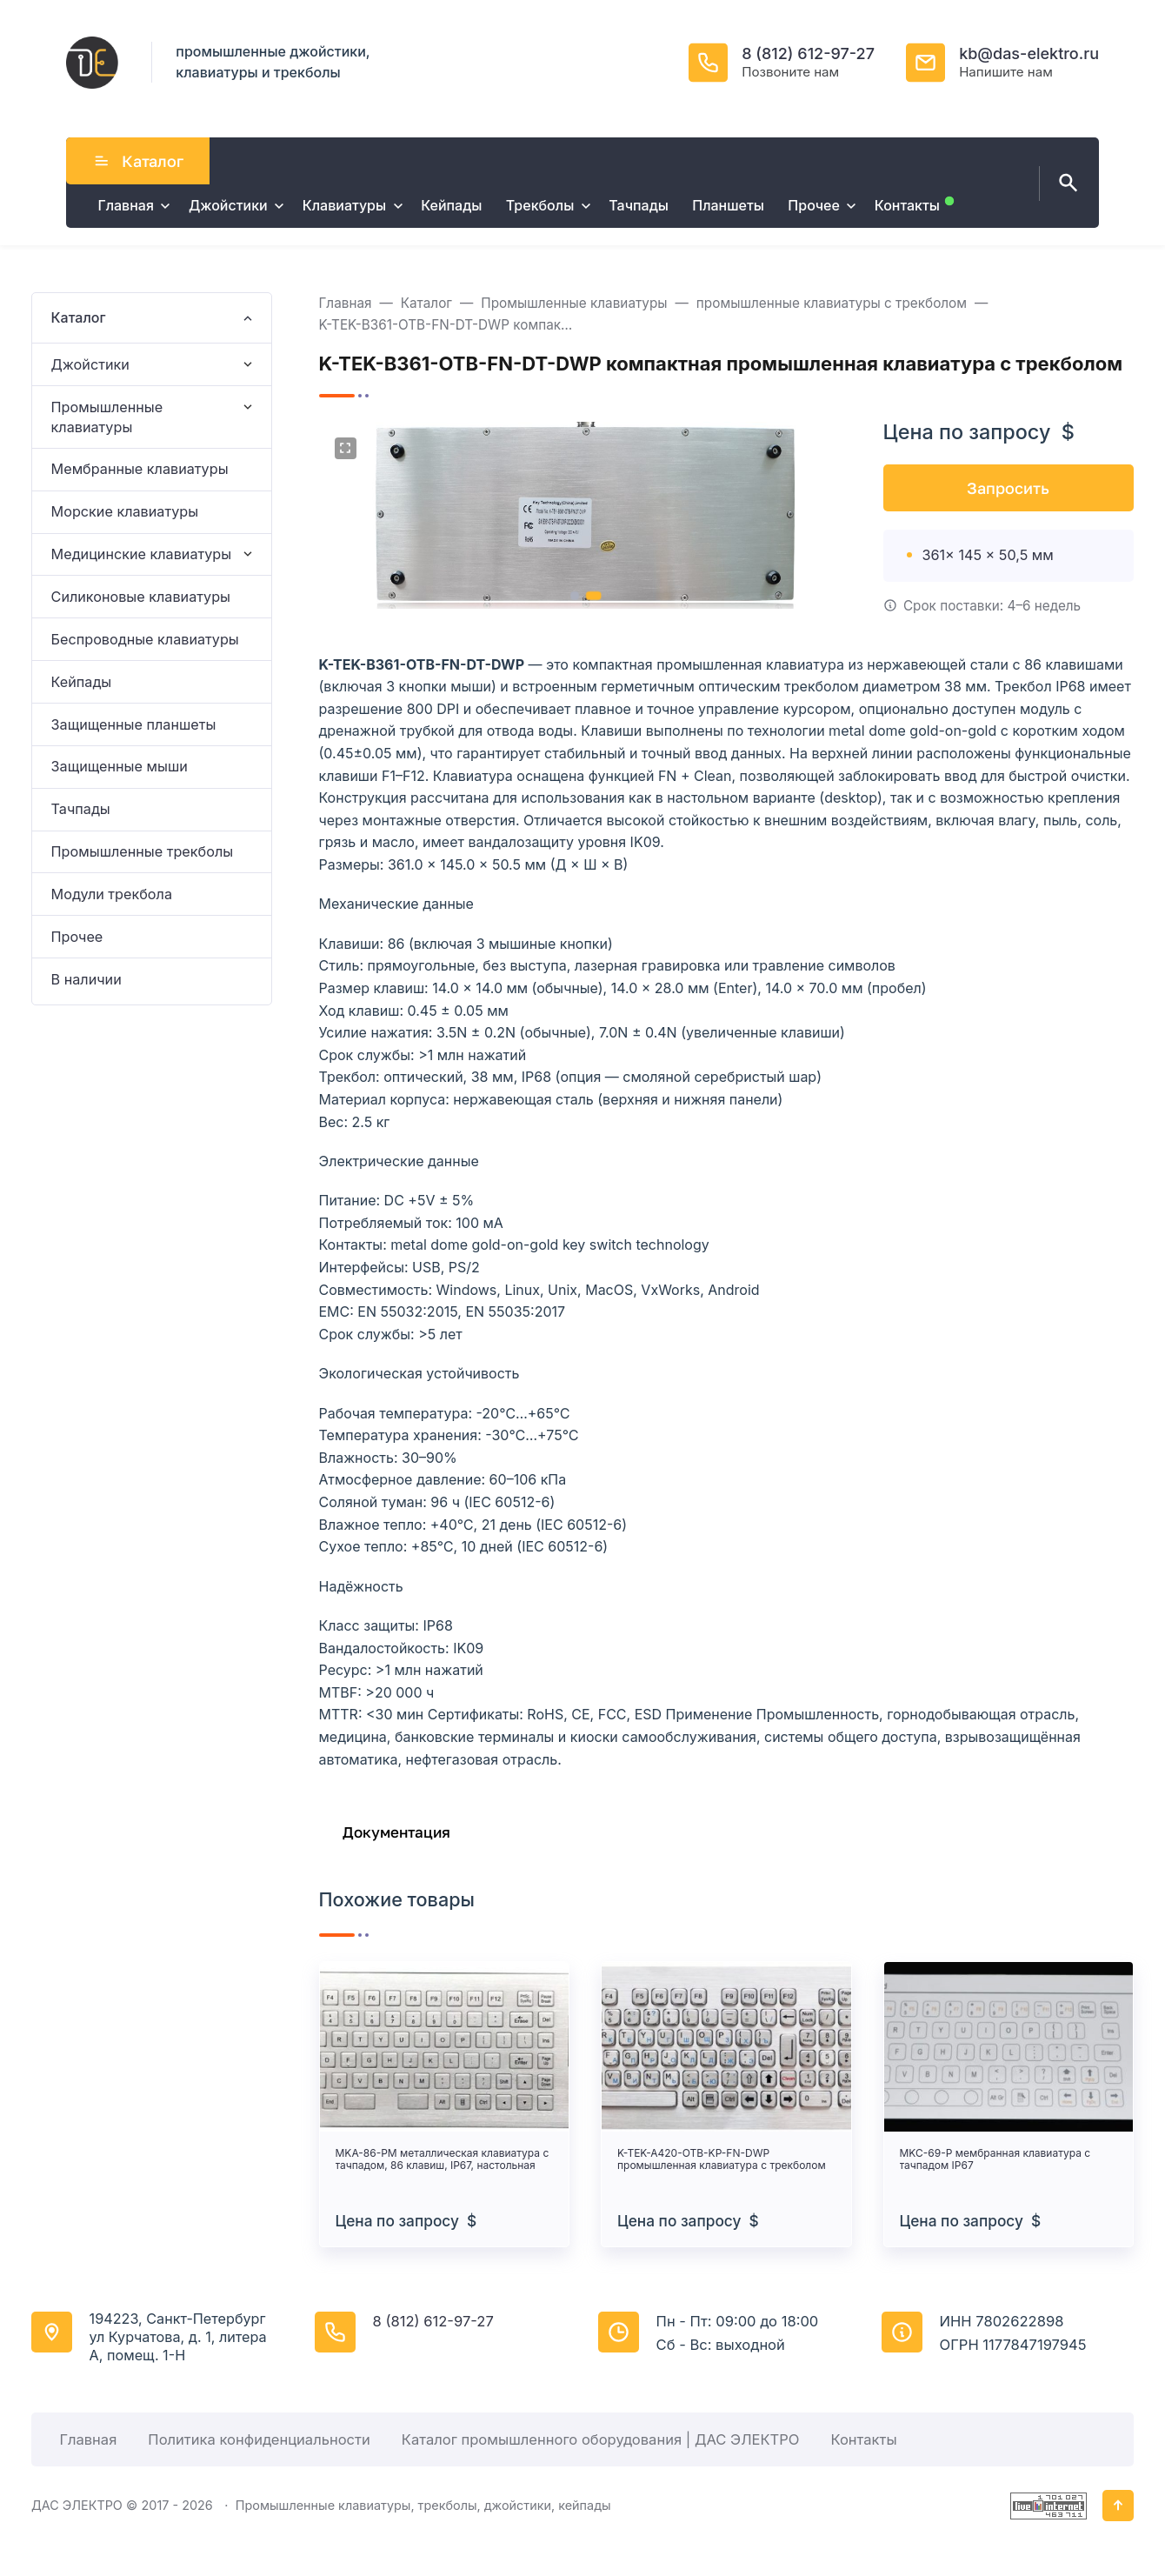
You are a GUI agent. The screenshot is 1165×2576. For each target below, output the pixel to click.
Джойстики (90, 364)
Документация (396, 1832)
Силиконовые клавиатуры (140, 596)
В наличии (86, 979)
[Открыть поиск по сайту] (1065, 183)
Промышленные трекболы (142, 851)
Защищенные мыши (119, 766)
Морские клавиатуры (125, 511)
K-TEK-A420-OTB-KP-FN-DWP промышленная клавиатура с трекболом (721, 2159)
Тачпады (80, 809)
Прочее (77, 936)
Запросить (1008, 487)
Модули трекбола (111, 894)
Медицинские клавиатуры (141, 554)
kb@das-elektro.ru (1029, 53)
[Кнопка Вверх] (1118, 2505)
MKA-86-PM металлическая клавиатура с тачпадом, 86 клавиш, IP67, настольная (442, 2159)
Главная (87, 2439)
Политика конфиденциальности (258, 2439)
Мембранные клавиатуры (140, 468)
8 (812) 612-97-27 (808, 53)
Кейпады (81, 682)
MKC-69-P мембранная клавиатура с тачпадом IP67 (995, 2159)
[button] (573, 595)
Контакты (863, 2439)
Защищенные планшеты (133, 724)
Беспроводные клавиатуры (145, 639)
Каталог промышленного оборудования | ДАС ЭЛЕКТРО (601, 2439)
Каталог (138, 160)
